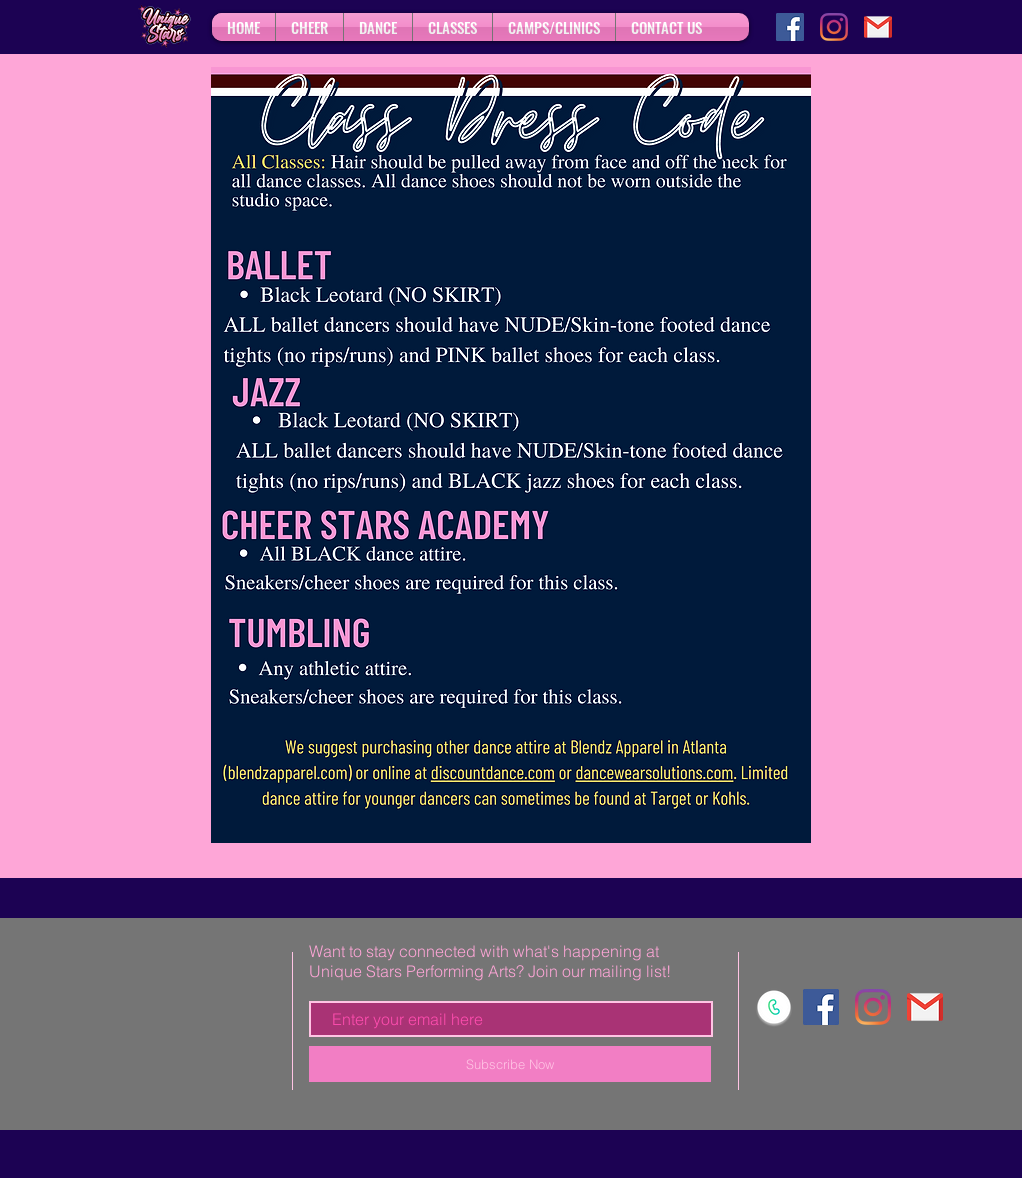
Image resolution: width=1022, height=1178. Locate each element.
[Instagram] (834, 27)
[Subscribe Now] (510, 1064)
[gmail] (878, 27)
